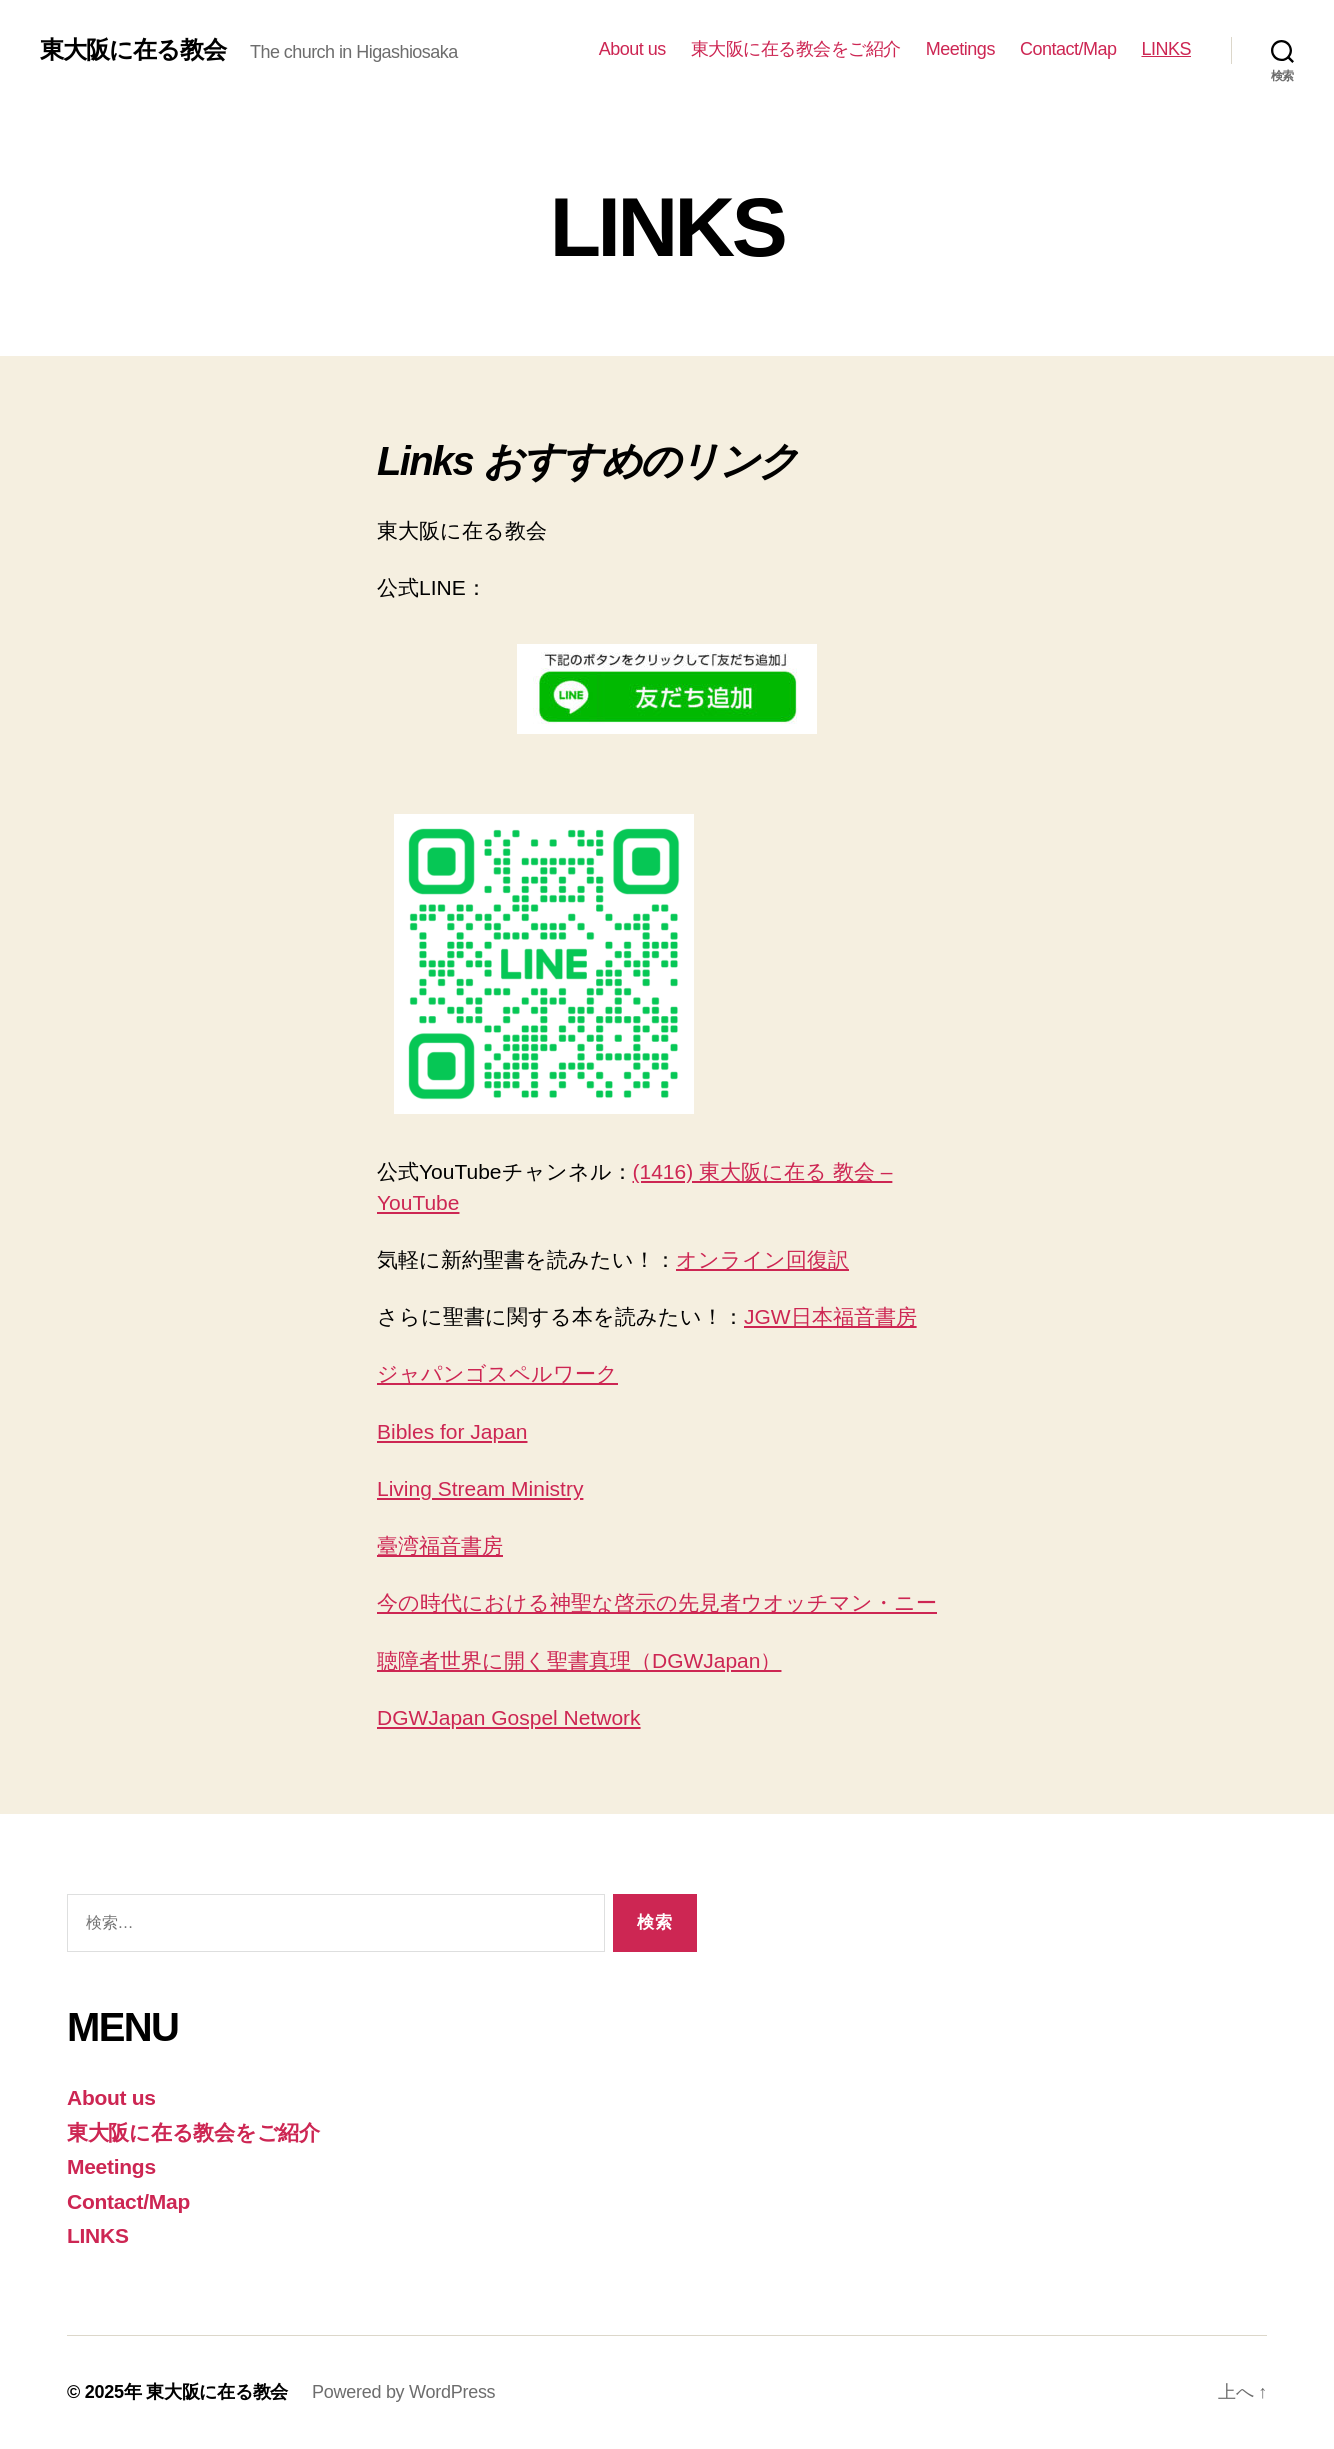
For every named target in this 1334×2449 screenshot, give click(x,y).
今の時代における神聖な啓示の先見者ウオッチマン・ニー (657, 1602)
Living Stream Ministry (480, 1488)
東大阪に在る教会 (133, 50)
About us (632, 49)
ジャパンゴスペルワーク (497, 1373)
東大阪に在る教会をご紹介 (796, 49)
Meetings (960, 49)
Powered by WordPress (403, 2392)
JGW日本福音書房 (830, 1316)
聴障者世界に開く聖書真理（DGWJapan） (579, 1660)
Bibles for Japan (452, 1431)
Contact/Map (1068, 49)
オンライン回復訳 (762, 1259)
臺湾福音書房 (440, 1545)
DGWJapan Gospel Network (509, 1717)
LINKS (1166, 49)
